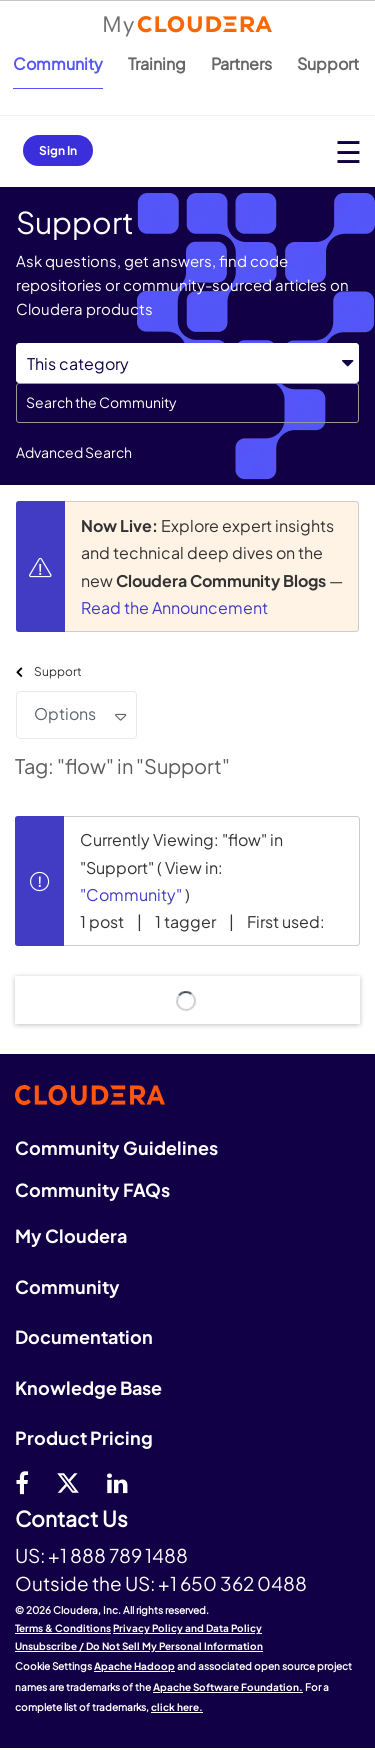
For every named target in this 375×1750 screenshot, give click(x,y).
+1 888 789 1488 (118, 1555)
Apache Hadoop (134, 1666)
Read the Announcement (174, 607)
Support (328, 63)
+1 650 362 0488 (232, 1583)
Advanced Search (74, 452)
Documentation (84, 1336)
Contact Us (71, 1519)
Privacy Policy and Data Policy (187, 1628)
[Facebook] (22, 1482)
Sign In (58, 150)
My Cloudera (71, 1235)
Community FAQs (92, 1189)
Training (157, 63)
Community (58, 63)
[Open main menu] (348, 151)
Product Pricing (84, 1437)
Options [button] (65, 713)
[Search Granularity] (187, 363)
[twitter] (68, 1482)
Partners (241, 63)
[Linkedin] (117, 1482)
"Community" (131, 894)
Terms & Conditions (63, 1628)
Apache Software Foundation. (228, 1687)
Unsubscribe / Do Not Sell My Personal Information (139, 1646)
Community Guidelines (116, 1147)
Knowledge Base (88, 1387)
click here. (177, 1707)
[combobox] (187, 403)
